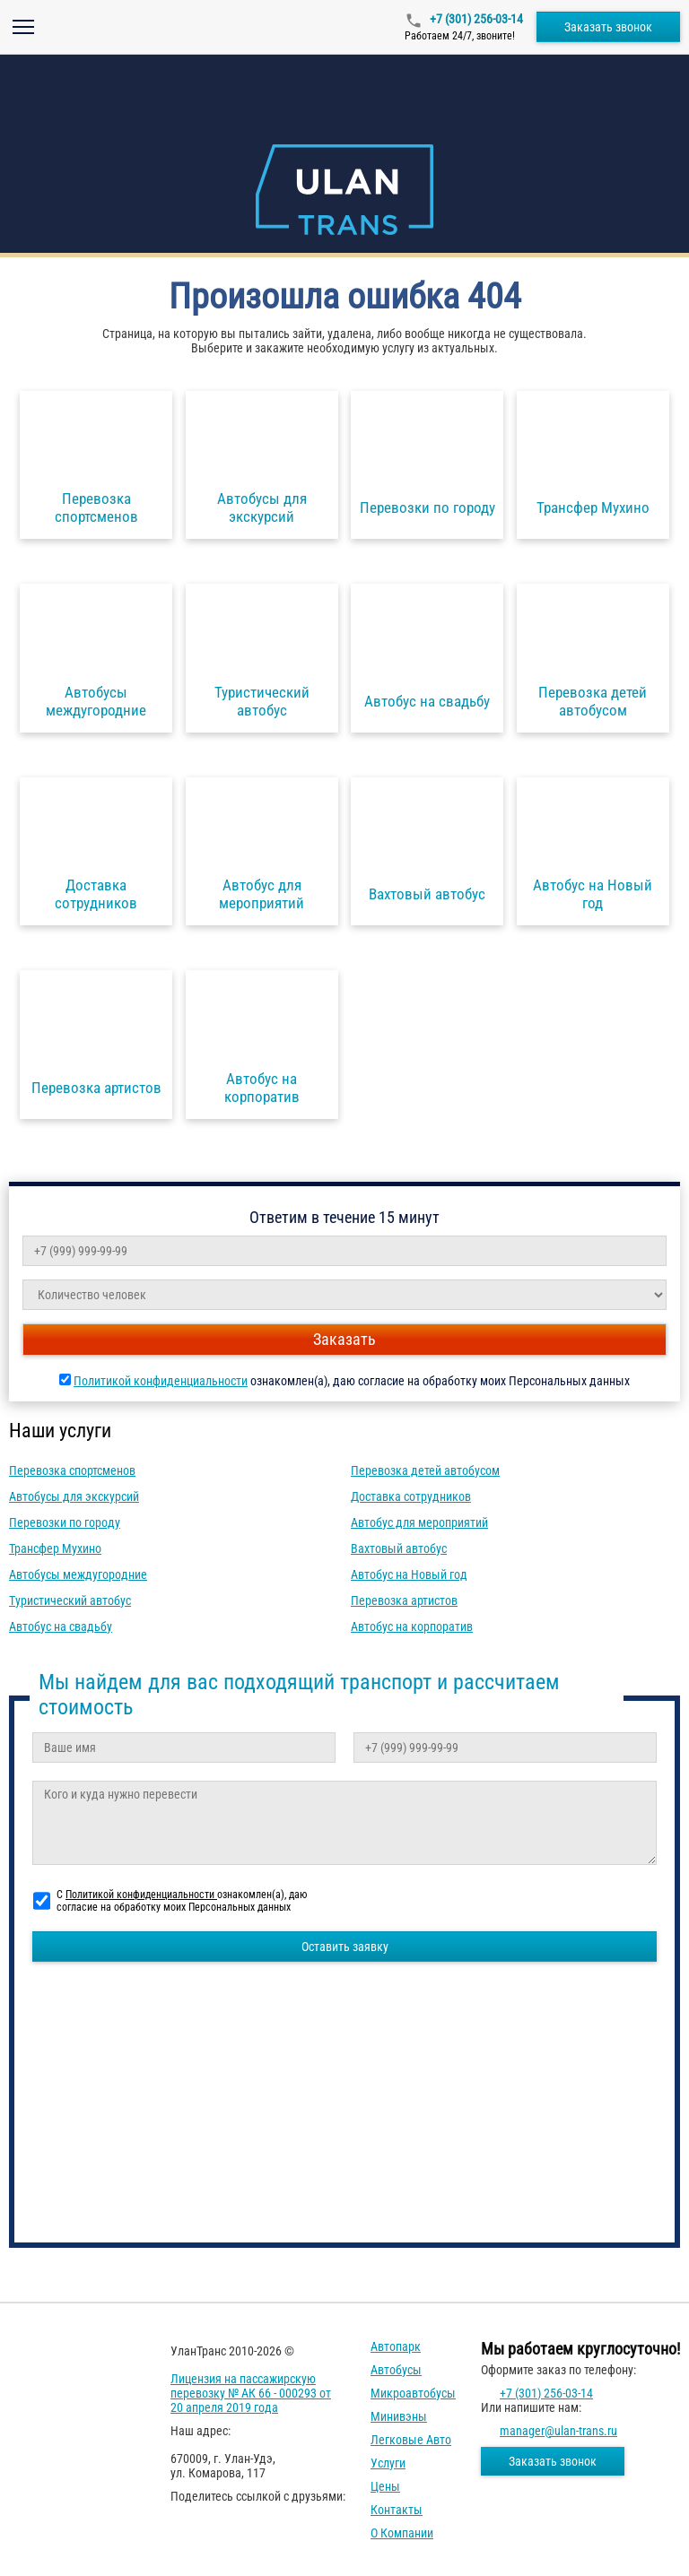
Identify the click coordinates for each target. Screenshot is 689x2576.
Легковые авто (411, 2440)
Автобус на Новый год (409, 1574)
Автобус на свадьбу (60, 1626)
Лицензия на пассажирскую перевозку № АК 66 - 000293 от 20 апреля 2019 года (250, 2393)
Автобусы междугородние (78, 1574)
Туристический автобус (70, 1600)
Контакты (397, 2509)
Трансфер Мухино (55, 1548)
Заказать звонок (608, 27)
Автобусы (396, 2370)
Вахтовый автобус (399, 1548)
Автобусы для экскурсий (74, 1496)
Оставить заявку (344, 1946)
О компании (402, 2533)
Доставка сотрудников (411, 1496)
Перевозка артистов (404, 1600)
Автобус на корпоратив (412, 1626)
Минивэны (399, 2416)
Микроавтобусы (413, 2393)
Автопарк (396, 2346)
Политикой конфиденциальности (161, 1381)
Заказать (344, 1339)
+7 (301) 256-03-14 (475, 19)
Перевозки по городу (64, 1522)
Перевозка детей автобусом (425, 1470)
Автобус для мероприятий (419, 1522)
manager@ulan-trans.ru (558, 2431)
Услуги (388, 2463)
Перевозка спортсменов (72, 1470)
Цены (385, 2486)
